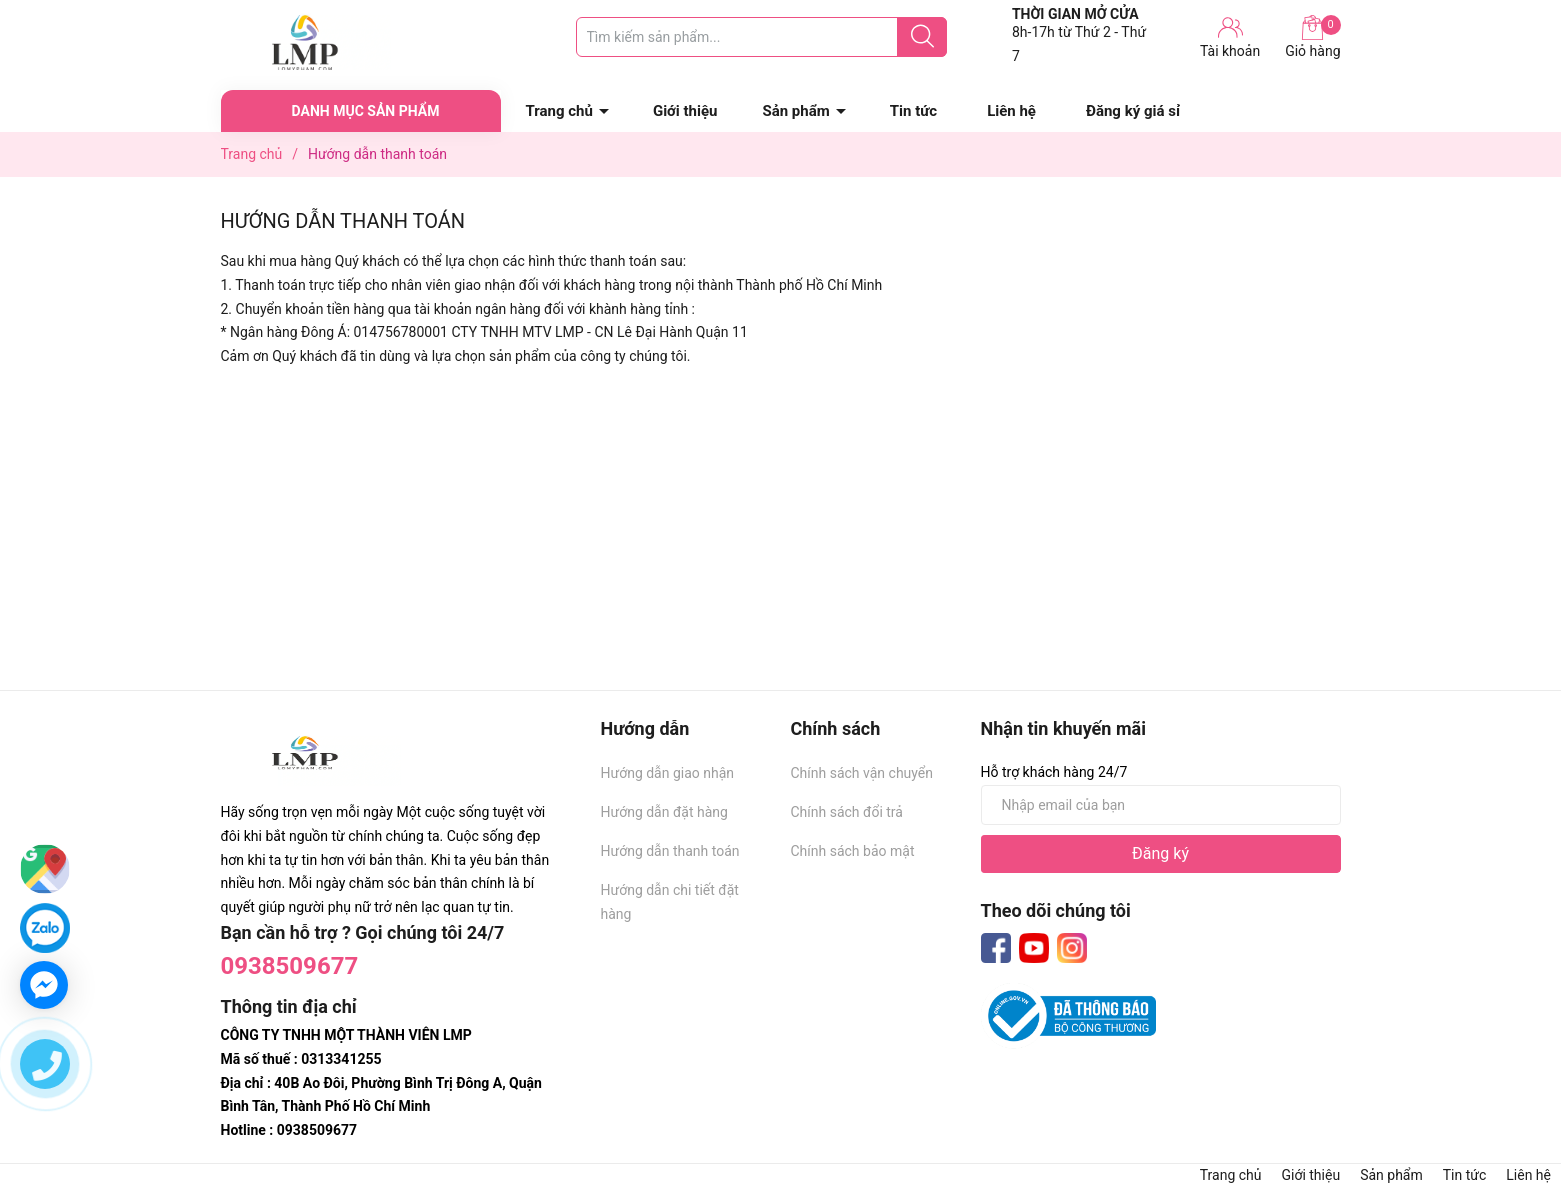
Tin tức (913, 111)
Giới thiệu (685, 111)
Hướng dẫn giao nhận (668, 773)
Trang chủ (559, 111)
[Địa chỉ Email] (1161, 805)
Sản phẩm (795, 111)
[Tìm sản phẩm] (761, 37)
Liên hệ (1011, 111)
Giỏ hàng (1312, 37)
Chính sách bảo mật (853, 851)
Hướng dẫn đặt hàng (664, 812)
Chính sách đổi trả (847, 812)
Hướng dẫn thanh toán (670, 851)
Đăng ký (1160, 853)
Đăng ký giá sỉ (1133, 111)
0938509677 (290, 966)
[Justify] (922, 37)
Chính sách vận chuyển (862, 773)
